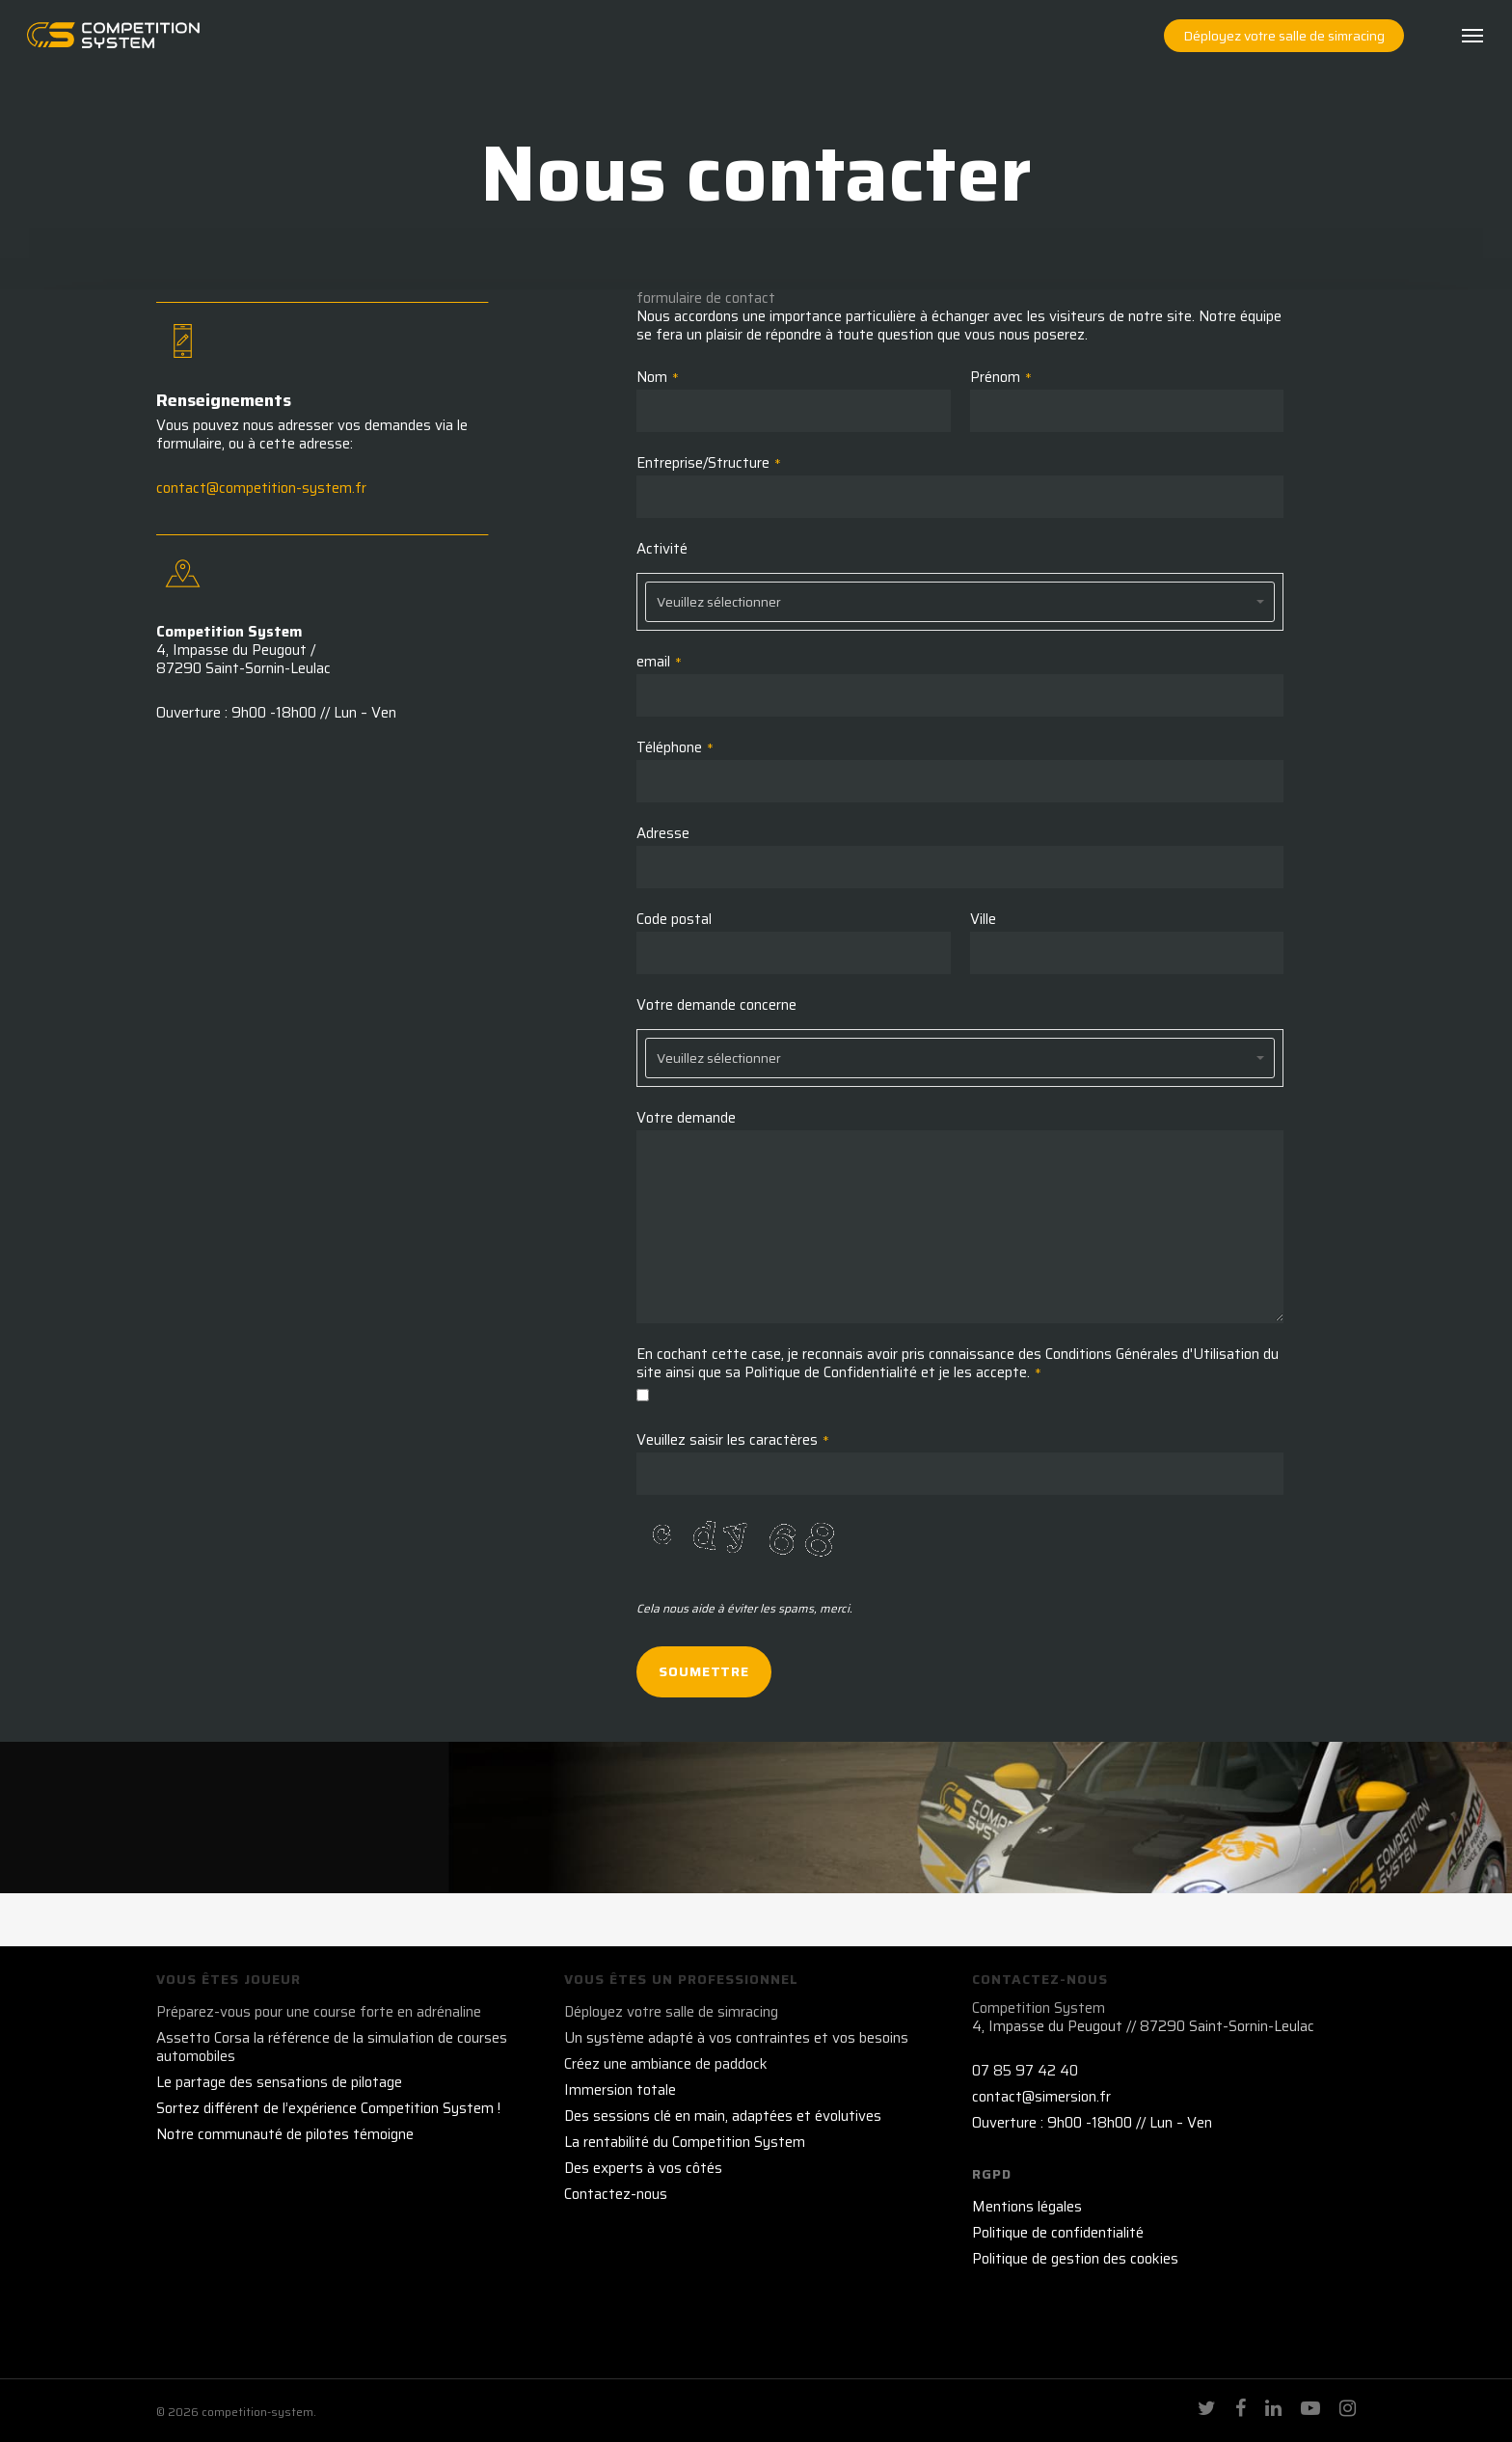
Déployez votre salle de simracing (671, 2012)
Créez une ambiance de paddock (666, 2064)
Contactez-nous (615, 2194)
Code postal (674, 919)
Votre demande (686, 1118)
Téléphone (675, 748)
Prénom (1001, 377)
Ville (983, 919)
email (659, 662)
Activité (662, 549)
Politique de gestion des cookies (1075, 2259)
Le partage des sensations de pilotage (279, 2083)
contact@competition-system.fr (261, 488)
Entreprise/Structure (708, 463)
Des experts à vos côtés (643, 2168)
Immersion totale (620, 2090)
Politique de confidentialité (1058, 2233)
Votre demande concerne (716, 1005)
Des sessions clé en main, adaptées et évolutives (722, 2116)
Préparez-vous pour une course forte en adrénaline (318, 2012)
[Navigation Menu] (1473, 46)
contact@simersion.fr (1041, 2097)
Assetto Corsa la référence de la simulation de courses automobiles (331, 2047)
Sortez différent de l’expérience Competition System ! (328, 2109)
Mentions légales (1027, 2207)
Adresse (662, 834)
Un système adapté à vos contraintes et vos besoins (736, 2038)
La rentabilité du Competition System (684, 2142)
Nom (657, 377)
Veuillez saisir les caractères (732, 1440)
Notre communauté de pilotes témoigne (285, 2135)
